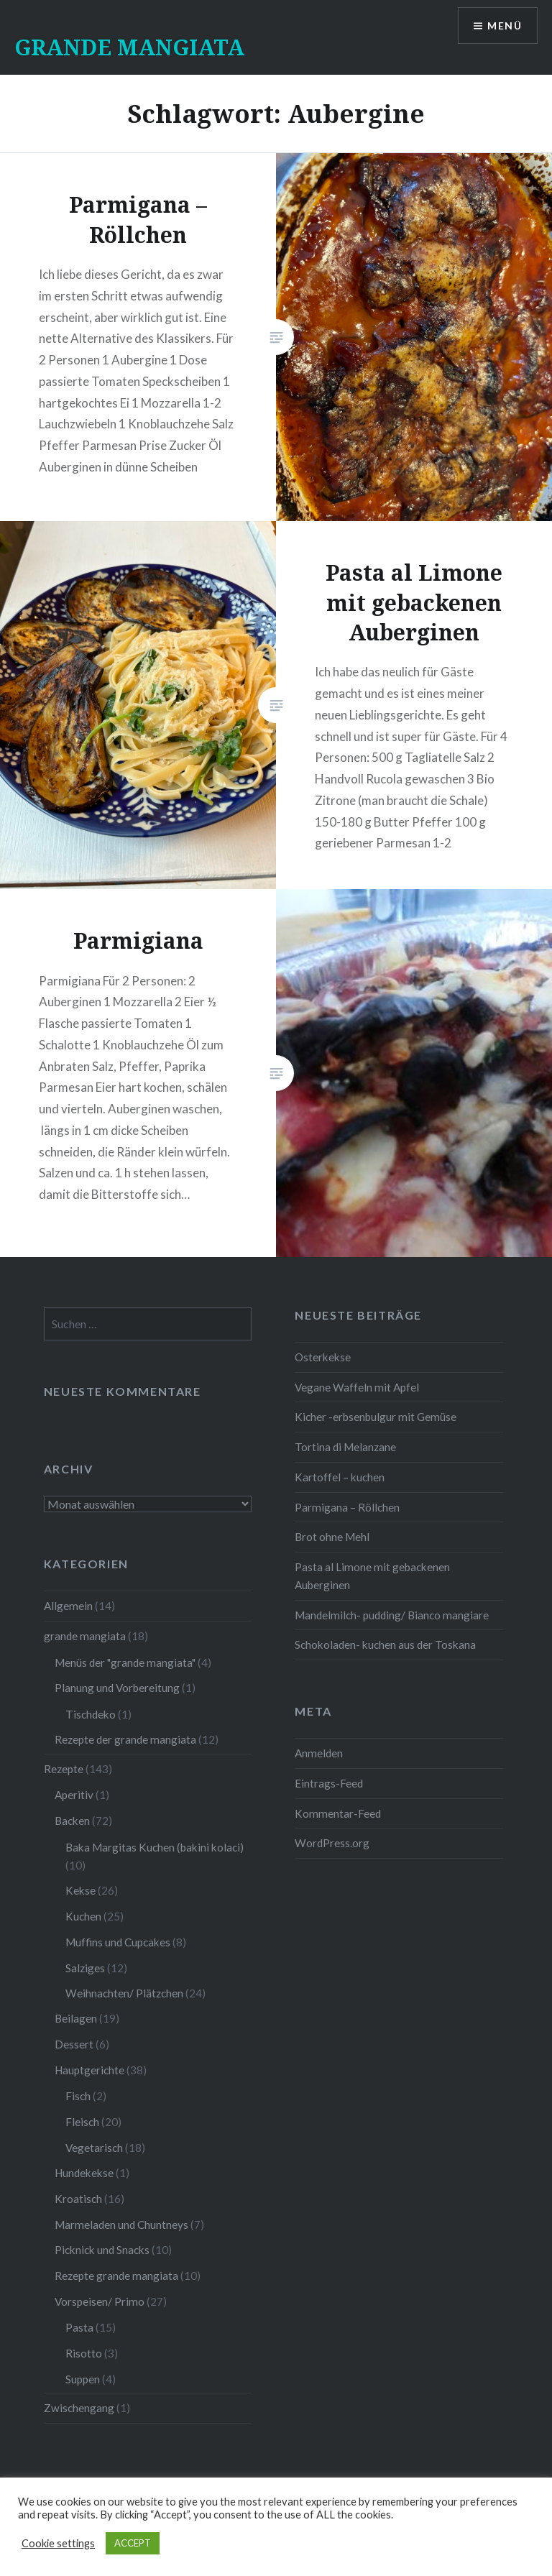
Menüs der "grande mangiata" (125, 1662)
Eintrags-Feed (329, 1783)
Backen (72, 1820)
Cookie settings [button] (58, 2543)
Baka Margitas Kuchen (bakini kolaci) (154, 1847)
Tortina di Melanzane (345, 1446)
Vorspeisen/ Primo (99, 2301)
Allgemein (68, 1605)
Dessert (74, 2044)
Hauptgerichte (89, 2070)
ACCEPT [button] (132, 2543)
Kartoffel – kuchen (340, 1477)
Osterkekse (323, 1357)
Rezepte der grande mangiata (125, 1739)
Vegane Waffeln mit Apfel (357, 1387)
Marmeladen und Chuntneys (121, 2224)
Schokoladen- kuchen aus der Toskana (385, 1644)
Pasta (79, 2327)
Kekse (80, 1890)
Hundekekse (84, 2172)
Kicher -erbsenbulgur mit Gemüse (375, 1416)
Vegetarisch (94, 2147)
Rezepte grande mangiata (116, 2275)
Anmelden (319, 1753)
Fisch (78, 2095)
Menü (504, 25)
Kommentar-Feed (338, 1813)
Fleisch (82, 2121)
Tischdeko (90, 1714)
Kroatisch (78, 2198)
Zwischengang (79, 2407)
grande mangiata (85, 1635)
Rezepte (63, 1768)
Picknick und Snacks (102, 2249)
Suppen (82, 2379)
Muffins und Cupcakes (117, 1942)
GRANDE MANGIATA (129, 47)
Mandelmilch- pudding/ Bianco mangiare (392, 1615)
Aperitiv (74, 1794)
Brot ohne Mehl (332, 1536)
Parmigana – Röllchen (347, 1507)
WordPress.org (332, 1842)
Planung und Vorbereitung (117, 1687)
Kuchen (83, 1916)
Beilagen (76, 2018)
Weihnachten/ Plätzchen (124, 1993)
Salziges (85, 1967)
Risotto (83, 2353)
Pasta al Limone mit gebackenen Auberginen (372, 1575)
